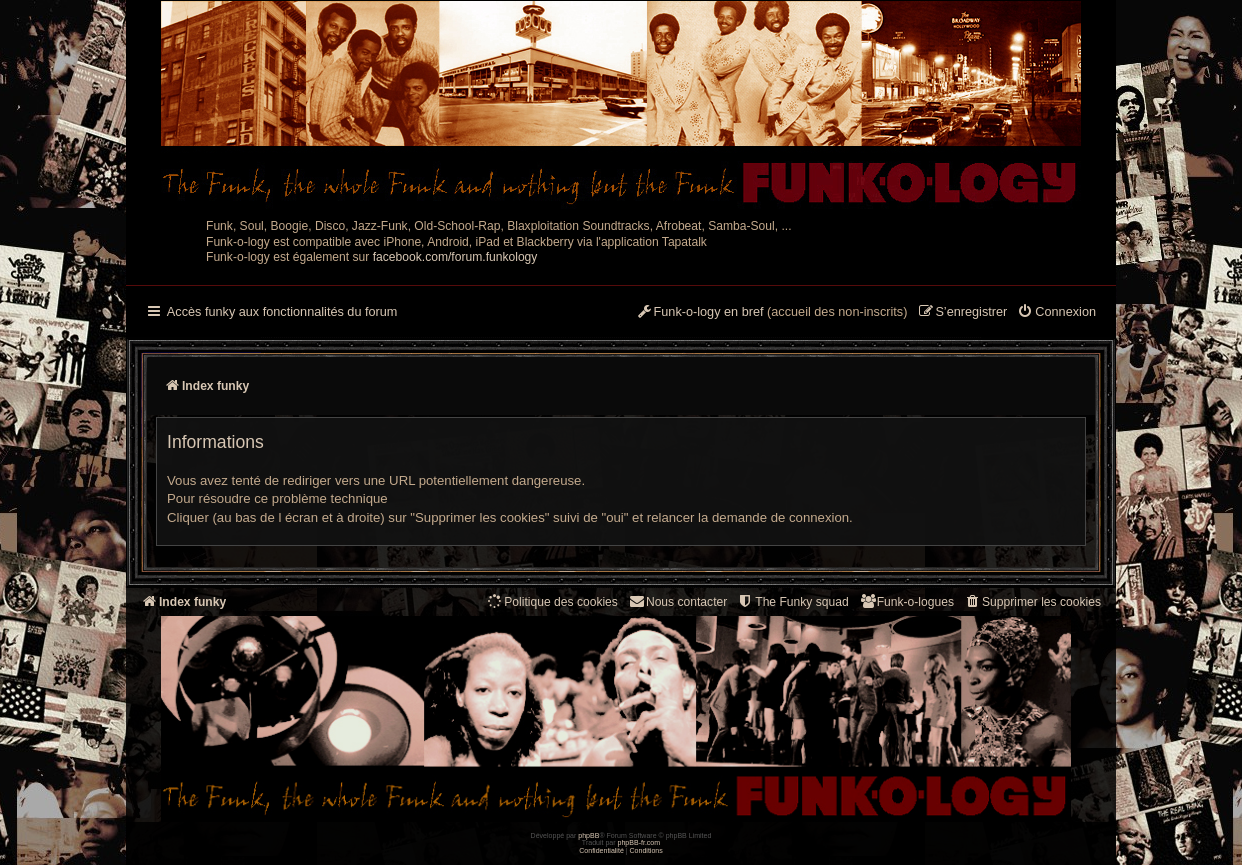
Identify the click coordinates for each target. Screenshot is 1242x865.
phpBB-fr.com (639, 842)
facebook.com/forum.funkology (455, 257)
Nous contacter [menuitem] (677, 601)
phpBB (588, 835)
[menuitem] (1056, 313)
